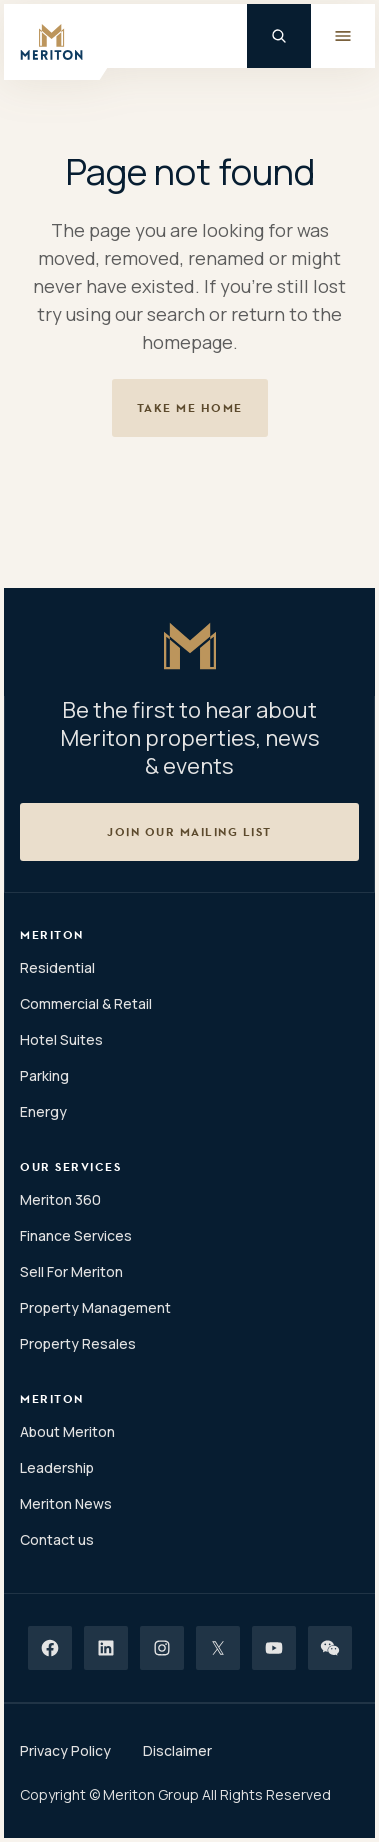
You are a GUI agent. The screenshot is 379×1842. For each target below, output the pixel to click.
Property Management (95, 1307)
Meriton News (66, 1503)
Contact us (57, 1539)
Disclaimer (177, 1750)
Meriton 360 (60, 1199)
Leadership (57, 1467)
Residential (57, 967)
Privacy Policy (65, 1750)
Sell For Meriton (71, 1271)
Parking (44, 1075)
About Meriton (67, 1431)
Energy (43, 1111)
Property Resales (78, 1343)
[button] (189, 832)
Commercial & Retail (86, 1003)
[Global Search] (279, 36)
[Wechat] (330, 1648)
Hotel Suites (61, 1039)
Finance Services (76, 1235)
